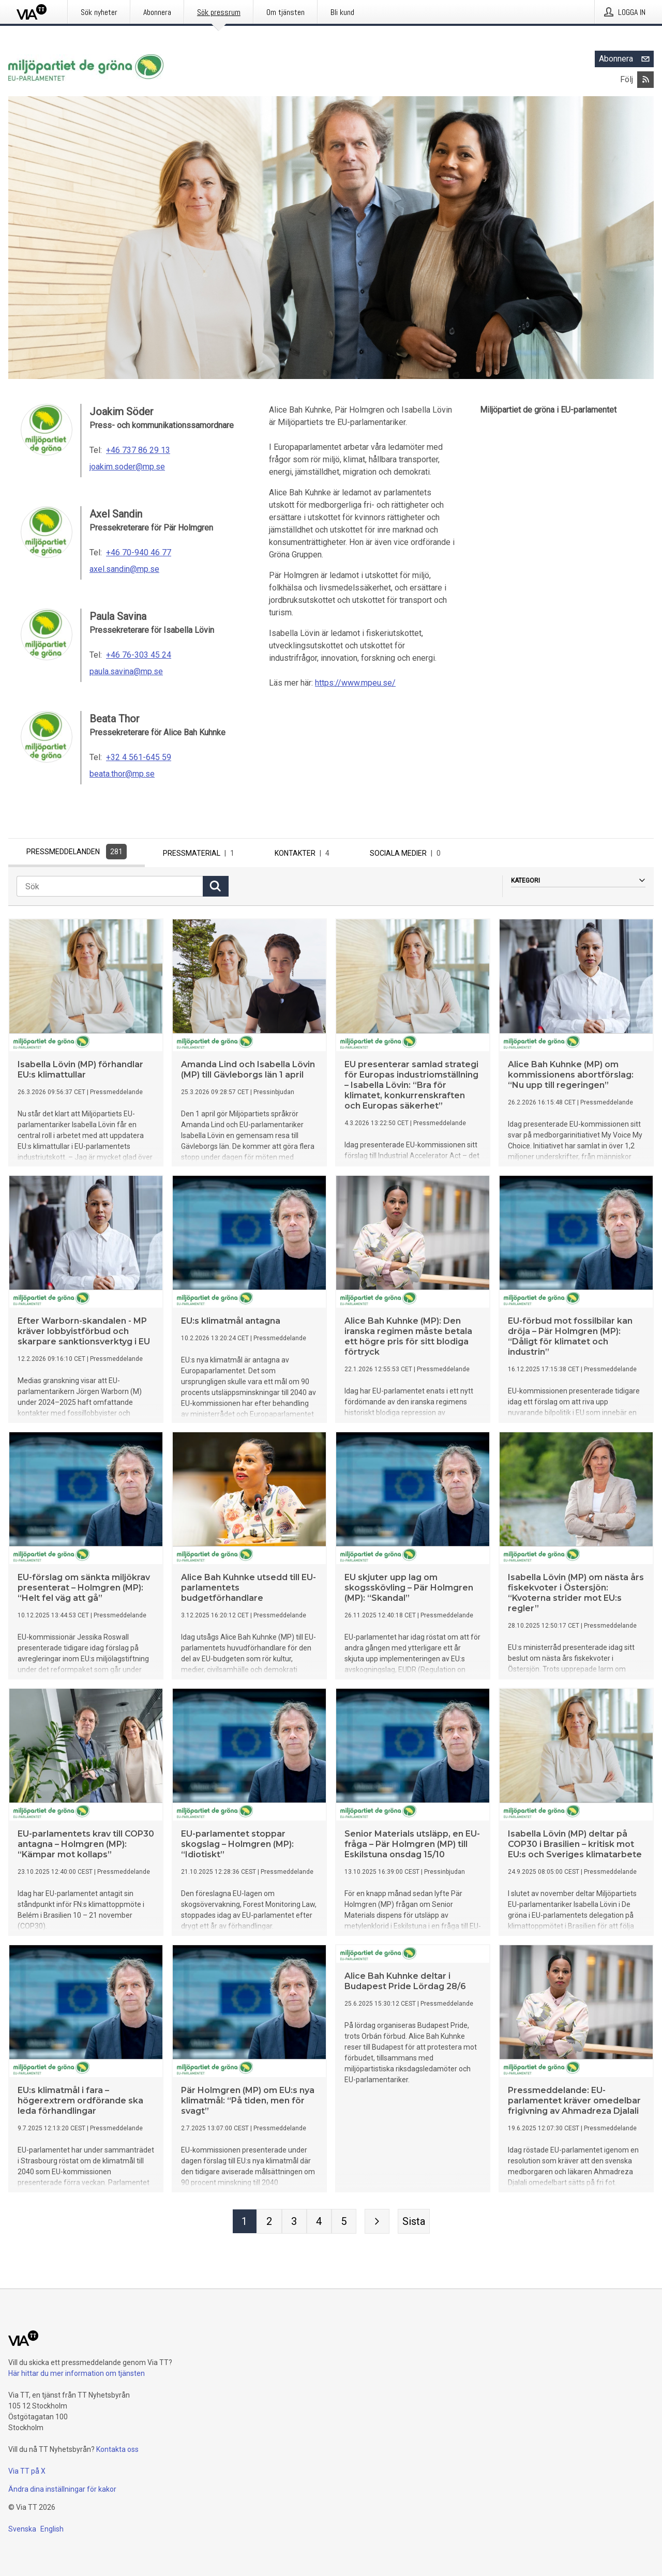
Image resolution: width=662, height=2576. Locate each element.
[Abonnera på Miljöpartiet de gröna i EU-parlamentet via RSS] (645, 79)
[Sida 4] (319, 2223)
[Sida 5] (344, 2223)
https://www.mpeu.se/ (355, 683)
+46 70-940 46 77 (138, 552)
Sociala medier (407, 853)
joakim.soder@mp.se (127, 467)
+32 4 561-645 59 (138, 757)
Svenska (22, 2529)
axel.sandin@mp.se (124, 569)
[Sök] (110, 888)
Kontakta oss (117, 2449)
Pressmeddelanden (76, 851)
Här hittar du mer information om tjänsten (76, 2373)
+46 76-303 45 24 (138, 655)
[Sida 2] (269, 2223)
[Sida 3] (294, 2223)
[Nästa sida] (377, 2223)
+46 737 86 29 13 (138, 450)
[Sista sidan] (414, 2223)
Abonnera (626, 59)
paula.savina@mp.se (126, 671)
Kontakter (304, 853)
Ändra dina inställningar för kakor (62, 2489)
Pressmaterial (200, 853)
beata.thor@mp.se (122, 774)
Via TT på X (27, 2471)
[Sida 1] (244, 2223)
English (52, 2529)
